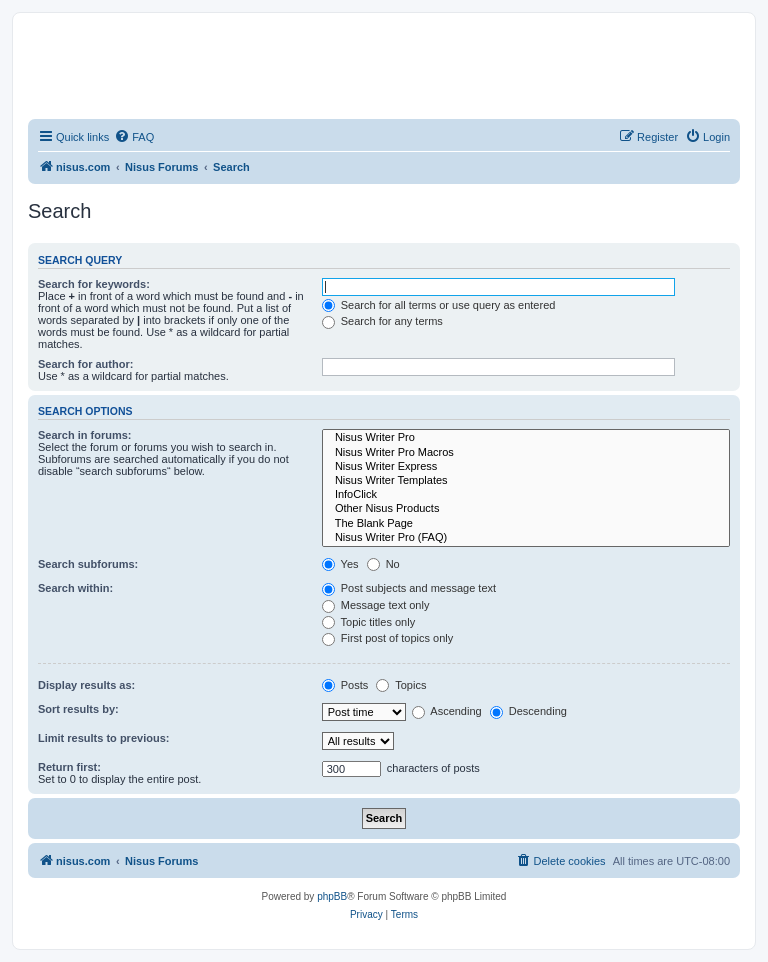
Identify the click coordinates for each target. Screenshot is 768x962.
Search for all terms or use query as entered (439, 305)
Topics (401, 685)
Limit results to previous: (103, 738)
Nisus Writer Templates (526, 481)
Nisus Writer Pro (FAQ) (526, 538)
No (383, 564)
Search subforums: (88, 564)
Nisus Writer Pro (526, 438)
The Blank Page (526, 524)
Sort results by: (78, 709)
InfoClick (526, 495)
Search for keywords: (94, 284)
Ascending (447, 711)
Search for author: (85, 364)
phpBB (332, 896)
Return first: (69, 767)
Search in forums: (85, 435)
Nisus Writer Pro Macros (526, 453)
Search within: (75, 588)
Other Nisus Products (526, 509)
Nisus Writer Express (526, 467)
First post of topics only (388, 638)
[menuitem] (134, 137)
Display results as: (86, 685)
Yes (340, 564)
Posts (345, 685)
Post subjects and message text (409, 588)
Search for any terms (382, 321)
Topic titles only (368, 622)
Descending (528, 711)
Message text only (376, 605)
